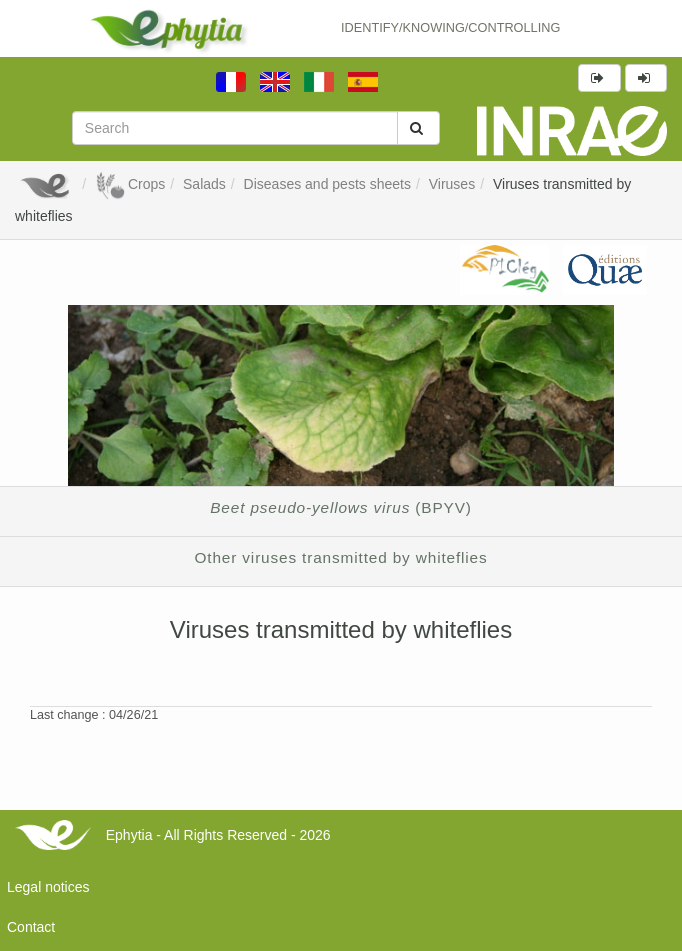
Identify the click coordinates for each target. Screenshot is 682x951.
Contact (31, 927)
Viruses (452, 184)
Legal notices (48, 887)
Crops (130, 184)
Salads (204, 184)
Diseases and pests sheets (327, 184)
